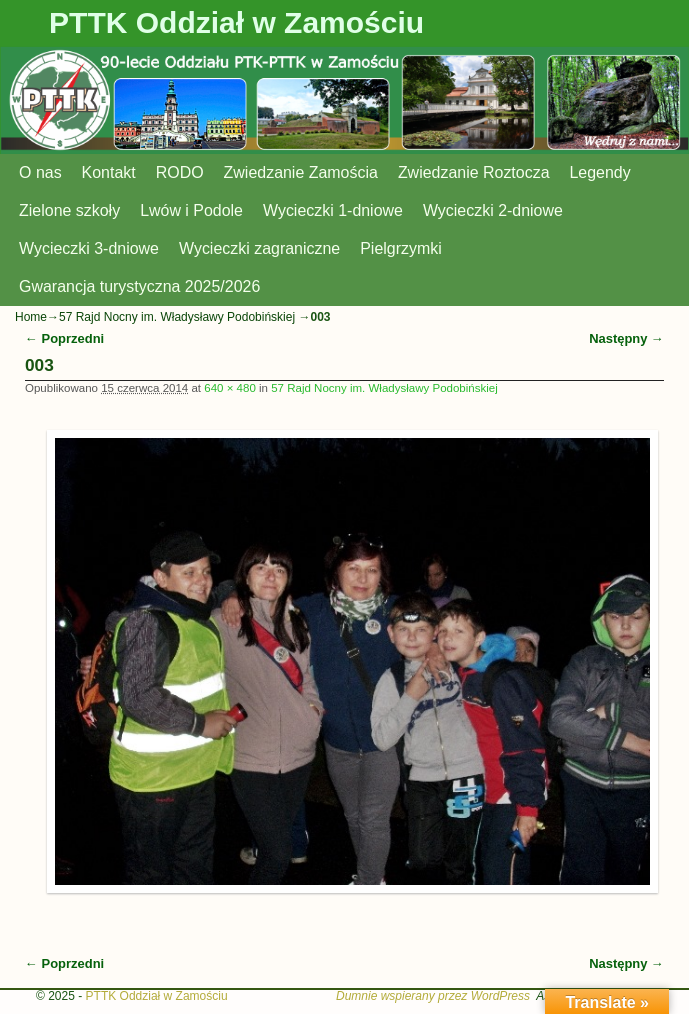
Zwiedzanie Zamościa (301, 172)
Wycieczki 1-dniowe (333, 210)
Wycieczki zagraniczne (259, 248)
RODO (180, 172)
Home (31, 317)
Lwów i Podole (191, 210)
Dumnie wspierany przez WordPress (433, 996)
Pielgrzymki (401, 248)
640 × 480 (230, 388)
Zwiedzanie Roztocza (474, 172)
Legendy (600, 172)
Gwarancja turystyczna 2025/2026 (139, 286)
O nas (40, 172)
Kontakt (109, 172)
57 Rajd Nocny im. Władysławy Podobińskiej (178, 317)
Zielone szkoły (69, 210)
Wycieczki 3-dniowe (89, 248)
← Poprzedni (64, 338)
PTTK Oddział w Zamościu (236, 22)
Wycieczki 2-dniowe (493, 210)
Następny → (626, 338)
